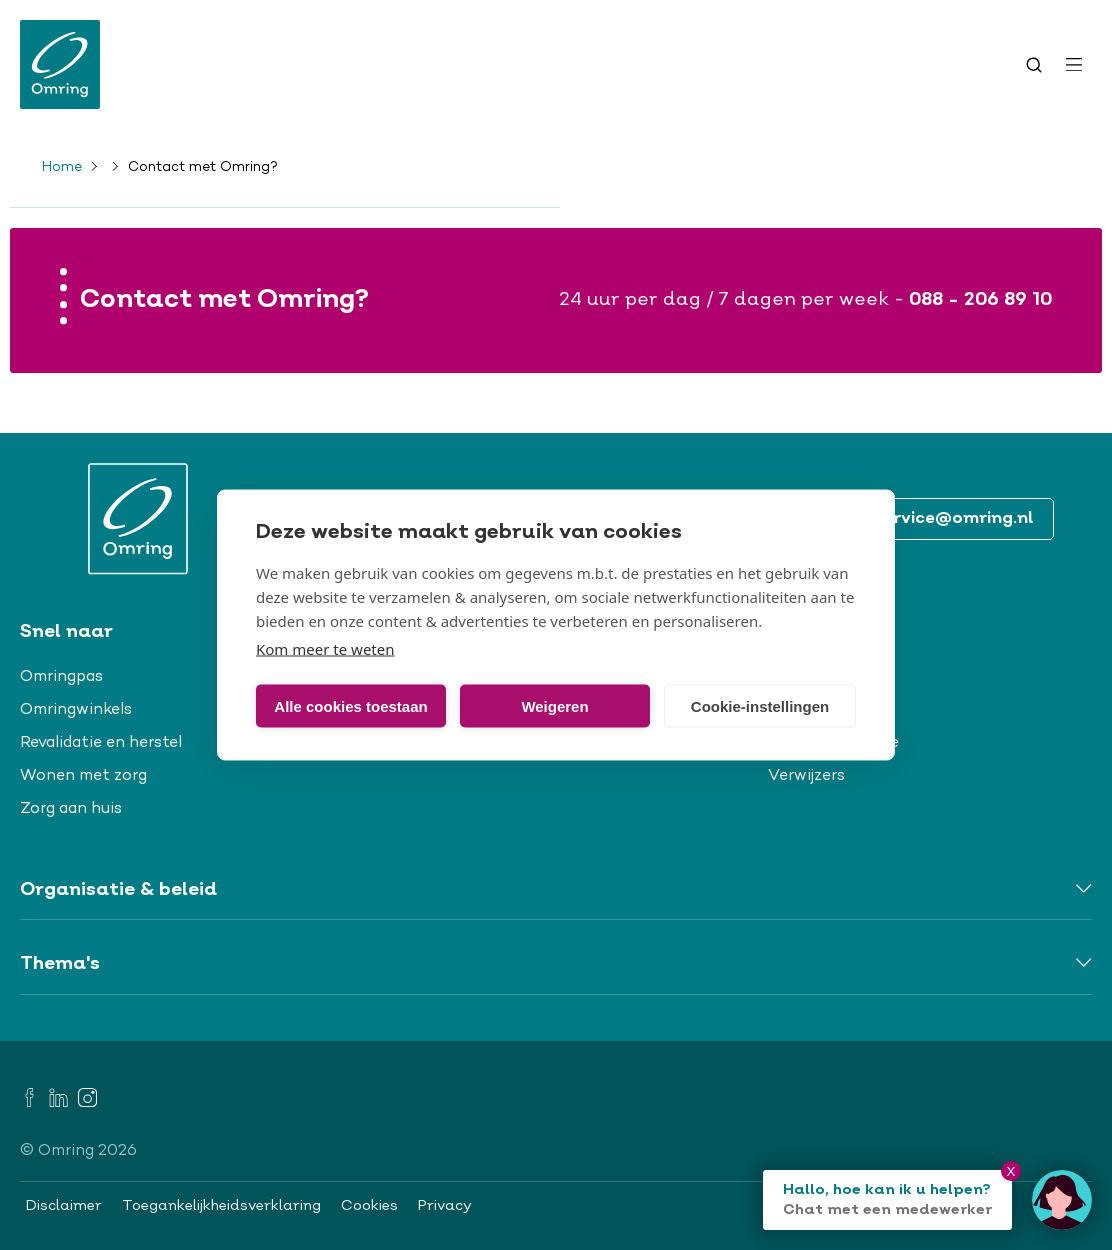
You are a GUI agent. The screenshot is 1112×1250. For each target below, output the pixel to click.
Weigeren (554, 705)
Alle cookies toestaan (350, 705)
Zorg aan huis (71, 809)
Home (62, 168)
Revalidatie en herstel (101, 743)
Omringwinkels (76, 710)
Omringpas (61, 677)
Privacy (445, 1206)
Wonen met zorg (83, 776)
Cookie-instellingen (760, 705)
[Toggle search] (1034, 65)
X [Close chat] (1011, 1171)
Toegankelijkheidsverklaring (221, 1206)
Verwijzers (806, 776)
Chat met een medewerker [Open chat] (887, 1210)
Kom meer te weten (325, 649)
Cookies (369, 1206)
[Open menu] (1074, 65)
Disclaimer (64, 1206)
